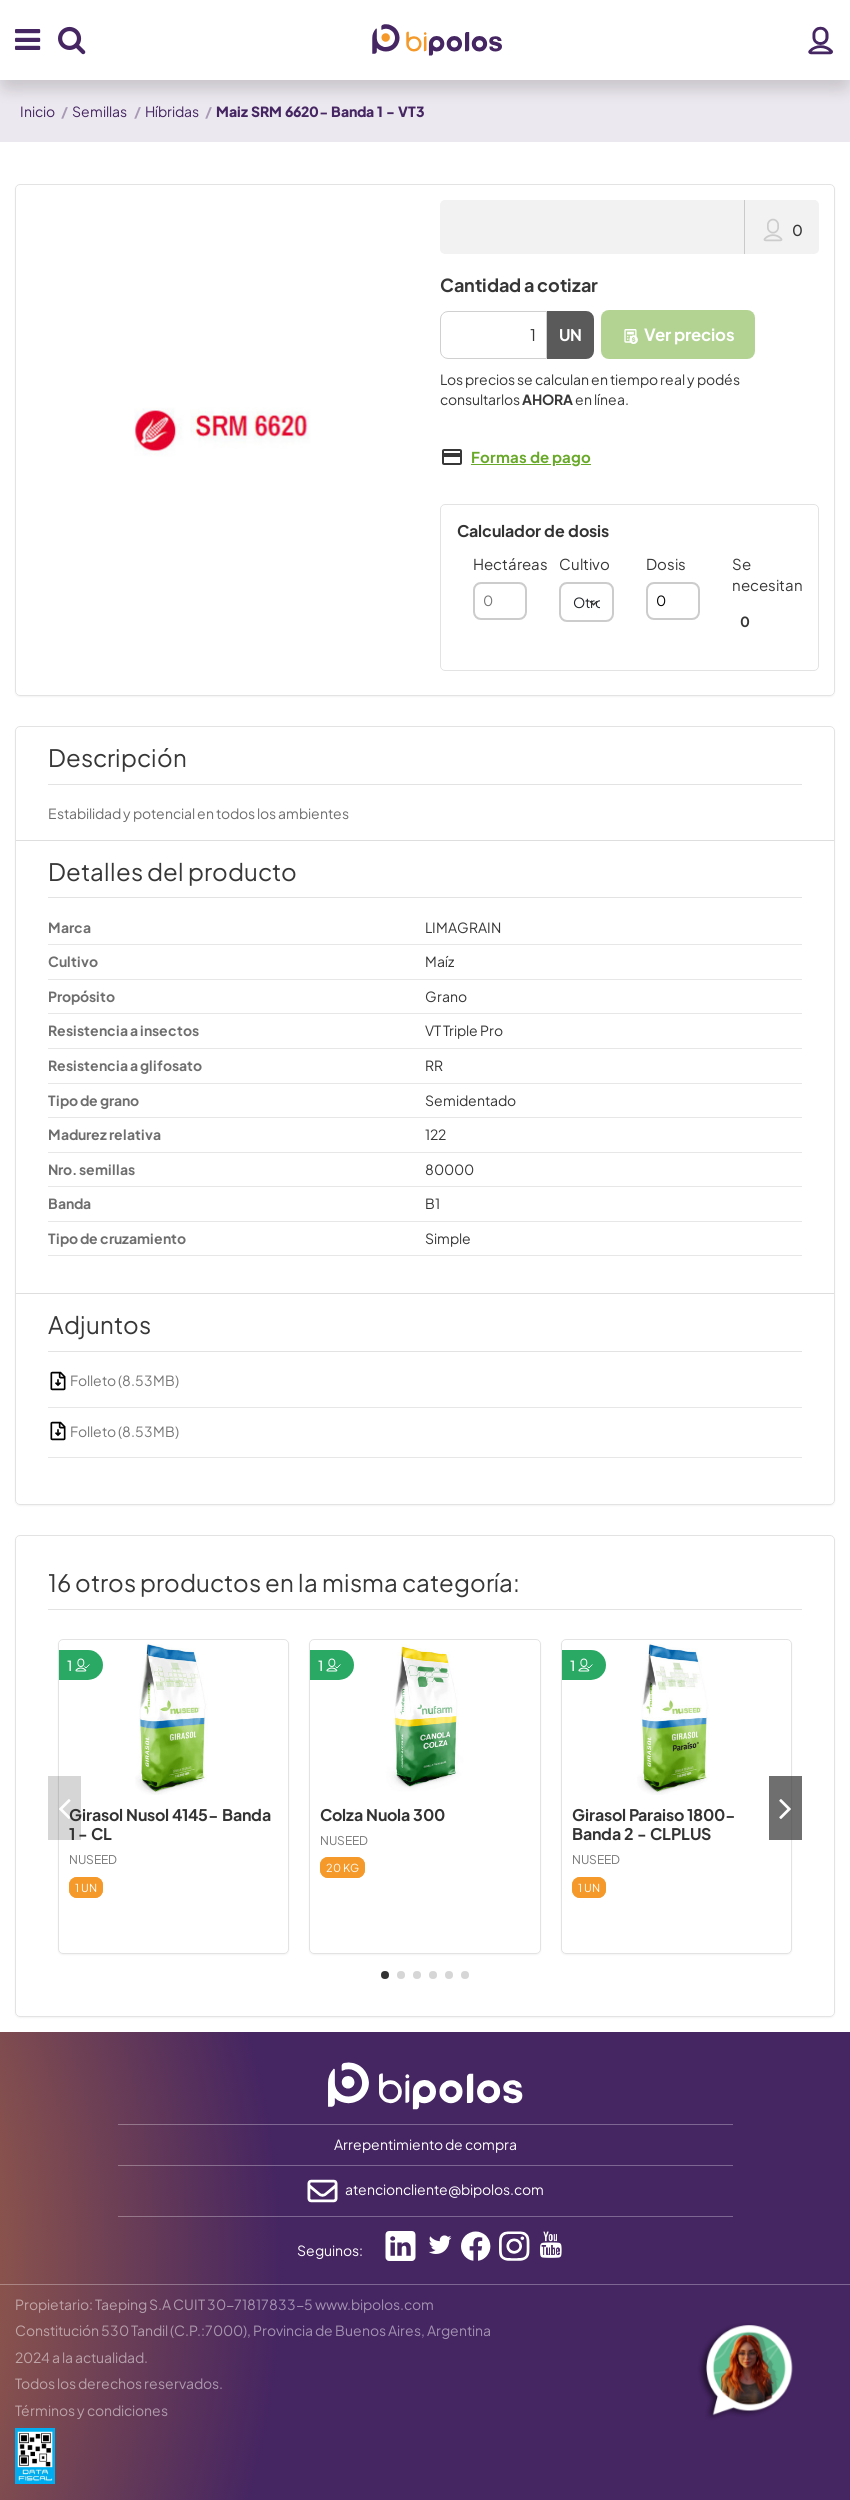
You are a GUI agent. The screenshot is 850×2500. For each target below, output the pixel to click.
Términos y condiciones (91, 2410)
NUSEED (93, 1859)
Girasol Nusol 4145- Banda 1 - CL (170, 1824)
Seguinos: (330, 2250)
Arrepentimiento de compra (425, 2144)
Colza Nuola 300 (382, 1814)
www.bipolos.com (374, 2304)
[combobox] (586, 602)
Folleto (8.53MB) (113, 1380)
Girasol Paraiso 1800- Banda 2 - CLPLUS (654, 1824)
